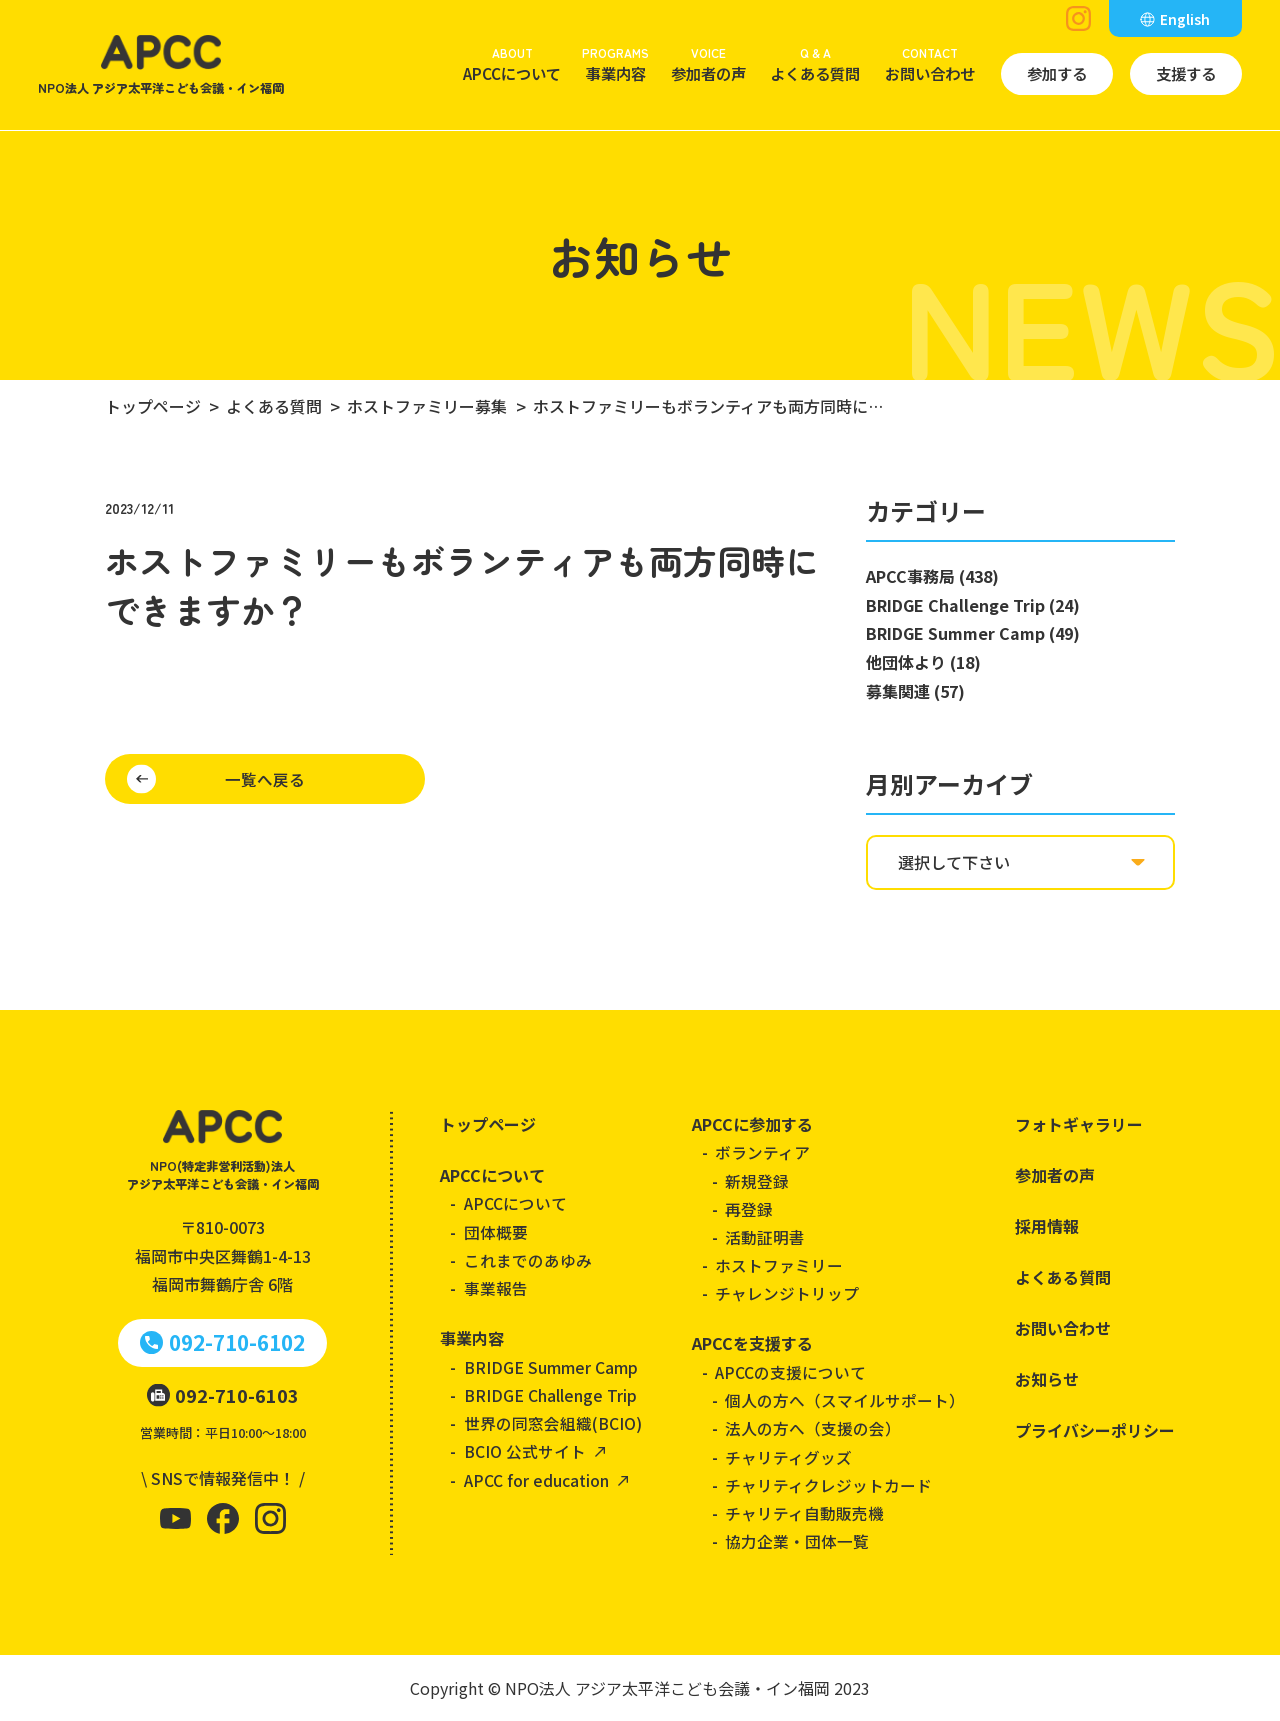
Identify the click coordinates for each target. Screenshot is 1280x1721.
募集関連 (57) (915, 691)
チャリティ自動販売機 (804, 1513)
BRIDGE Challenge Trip (550, 1395)
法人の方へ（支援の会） (813, 1428)
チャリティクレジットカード (828, 1485)
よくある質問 (815, 63)
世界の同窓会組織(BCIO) (553, 1423)
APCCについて (512, 63)
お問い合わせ (930, 63)
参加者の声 (708, 63)
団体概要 (496, 1232)
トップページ (488, 1124)
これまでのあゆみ (528, 1260)
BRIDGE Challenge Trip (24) (973, 605)
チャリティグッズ (788, 1457)
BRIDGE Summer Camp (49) (973, 633)
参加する (1057, 73)
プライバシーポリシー (1095, 1430)
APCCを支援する (752, 1343)
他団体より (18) (923, 662)
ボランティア (762, 1152)
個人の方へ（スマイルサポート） (845, 1400)
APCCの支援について (790, 1372)
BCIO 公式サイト (525, 1451)
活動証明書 (765, 1237)
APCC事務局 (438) (932, 576)
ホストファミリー (779, 1265)
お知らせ (1047, 1379)
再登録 (749, 1209)
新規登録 (757, 1181)
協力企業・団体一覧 (797, 1541)
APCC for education (536, 1480)
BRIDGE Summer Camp (551, 1367)
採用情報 (1047, 1226)
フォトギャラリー (1079, 1124)
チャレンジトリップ (787, 1293)
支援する (1186, 73)
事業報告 (496, 1288)
